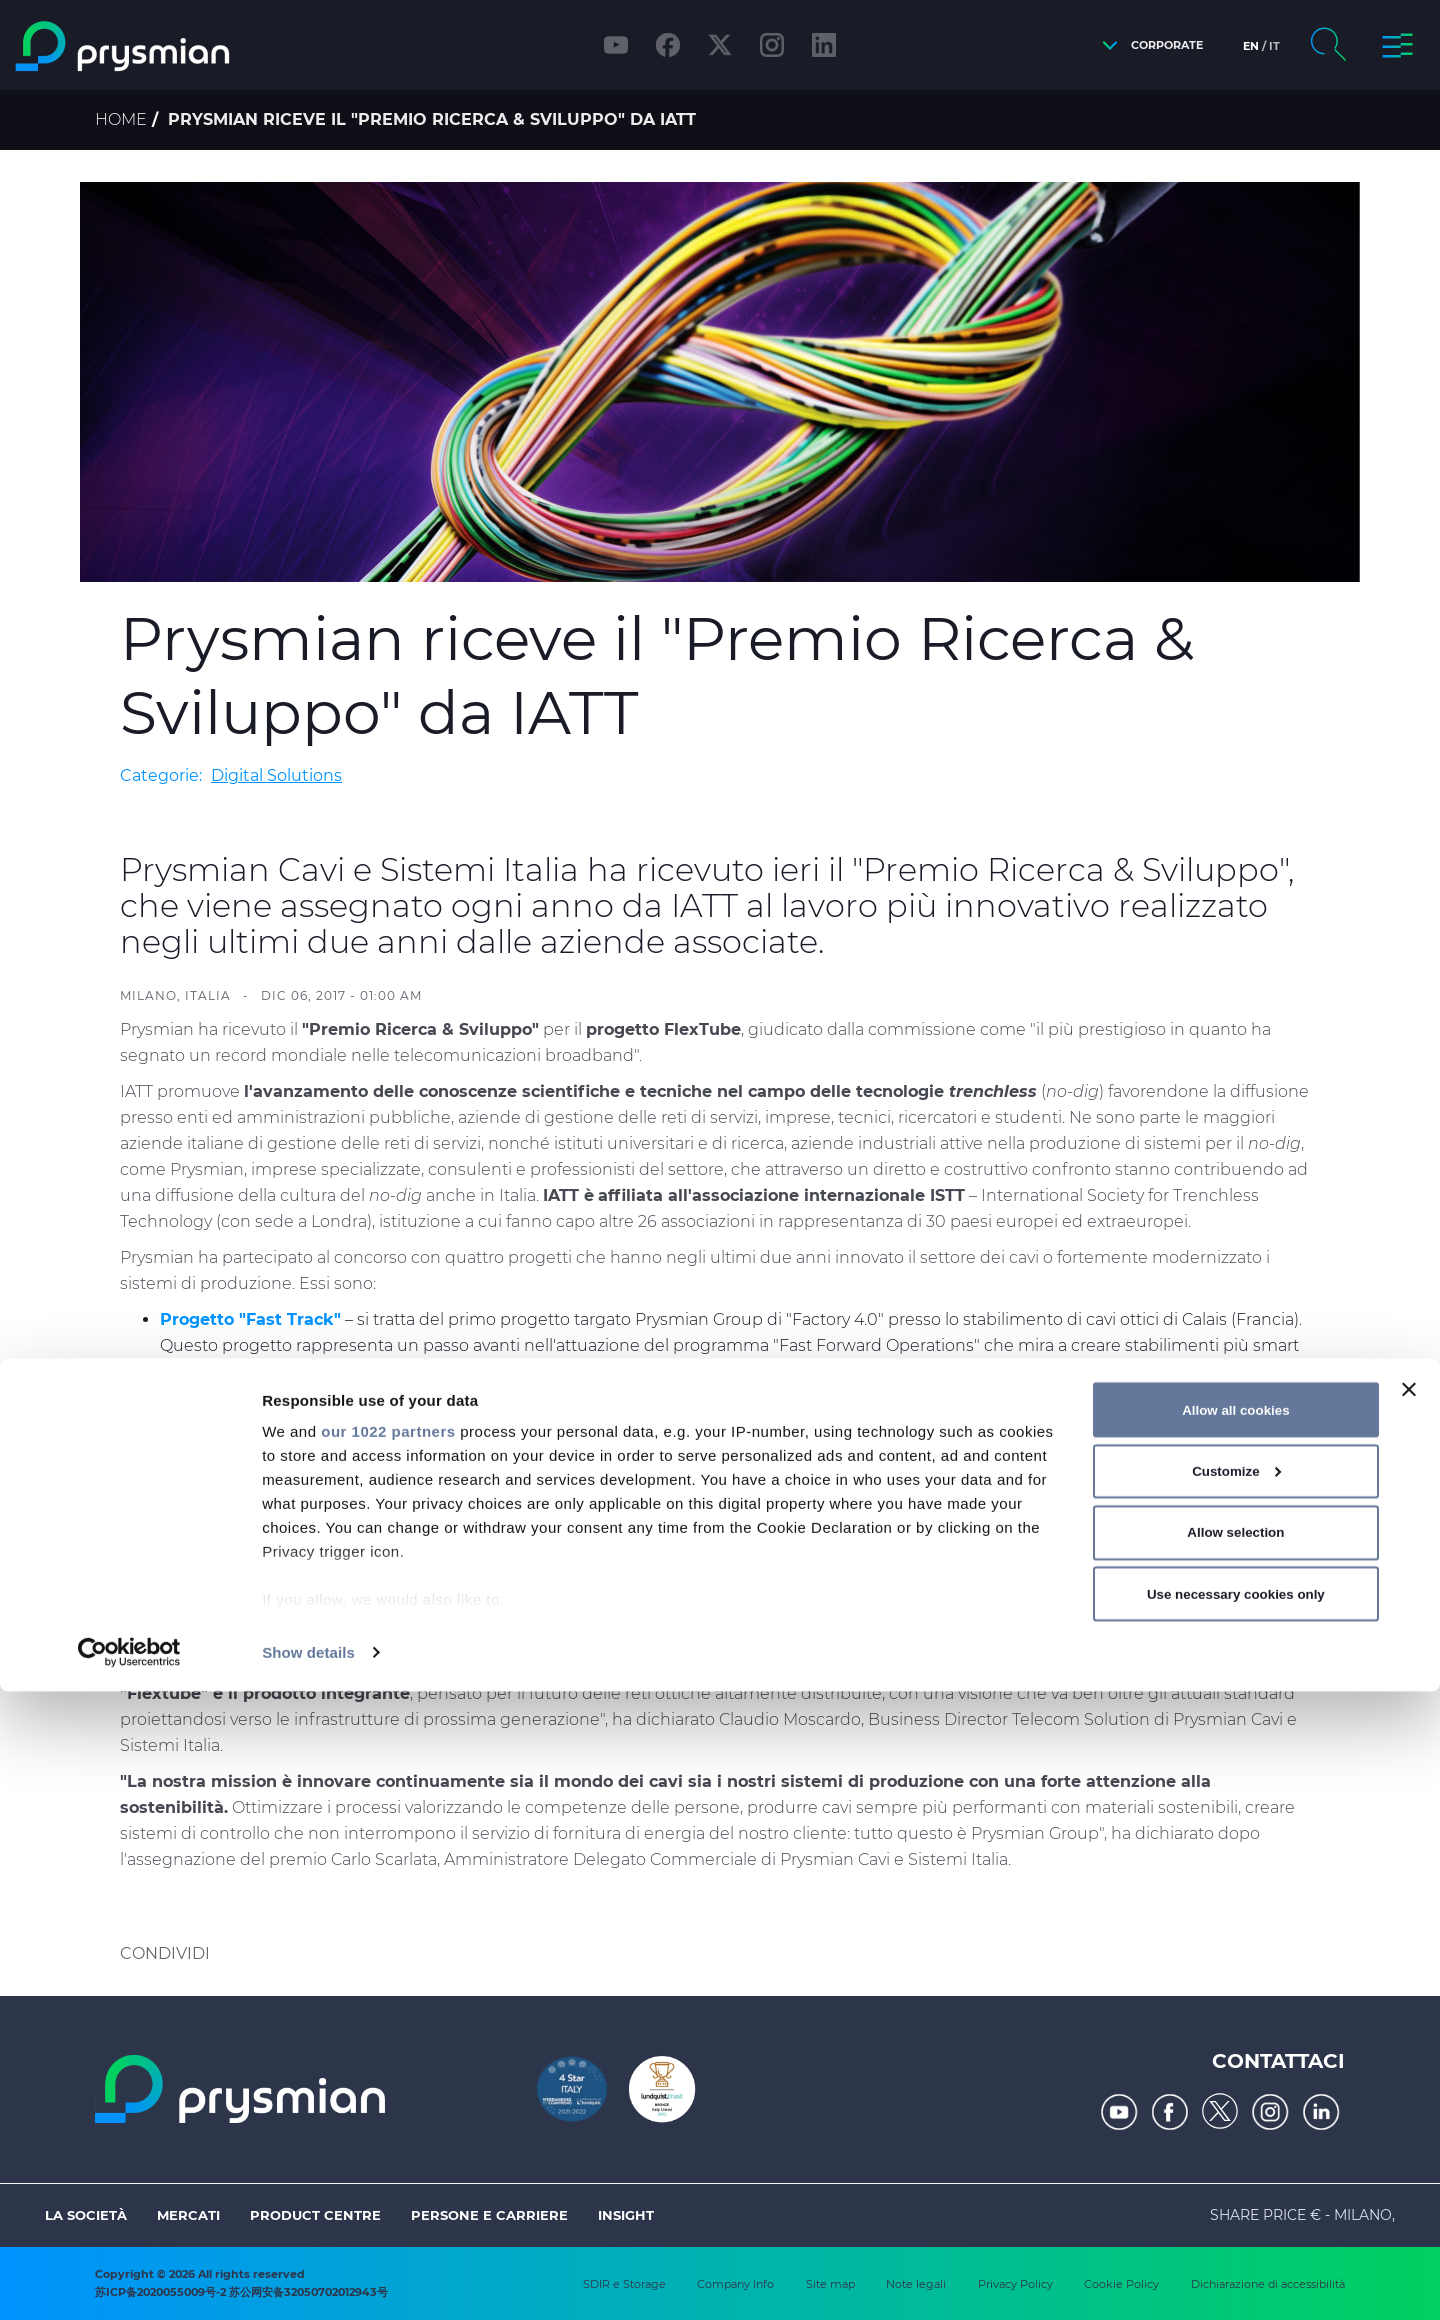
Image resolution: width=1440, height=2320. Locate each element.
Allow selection (1235, 2160)
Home (121, 119)
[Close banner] (1409, 2018)
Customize (1236, 2099)
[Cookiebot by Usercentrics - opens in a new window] (129, 2281)
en (1251, 46)
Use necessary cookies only (1236, 2221)
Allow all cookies (1235, 2037)
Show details (308, 2280)
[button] (1147, 45)
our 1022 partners (388, 2059)
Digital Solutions (276, 775)
